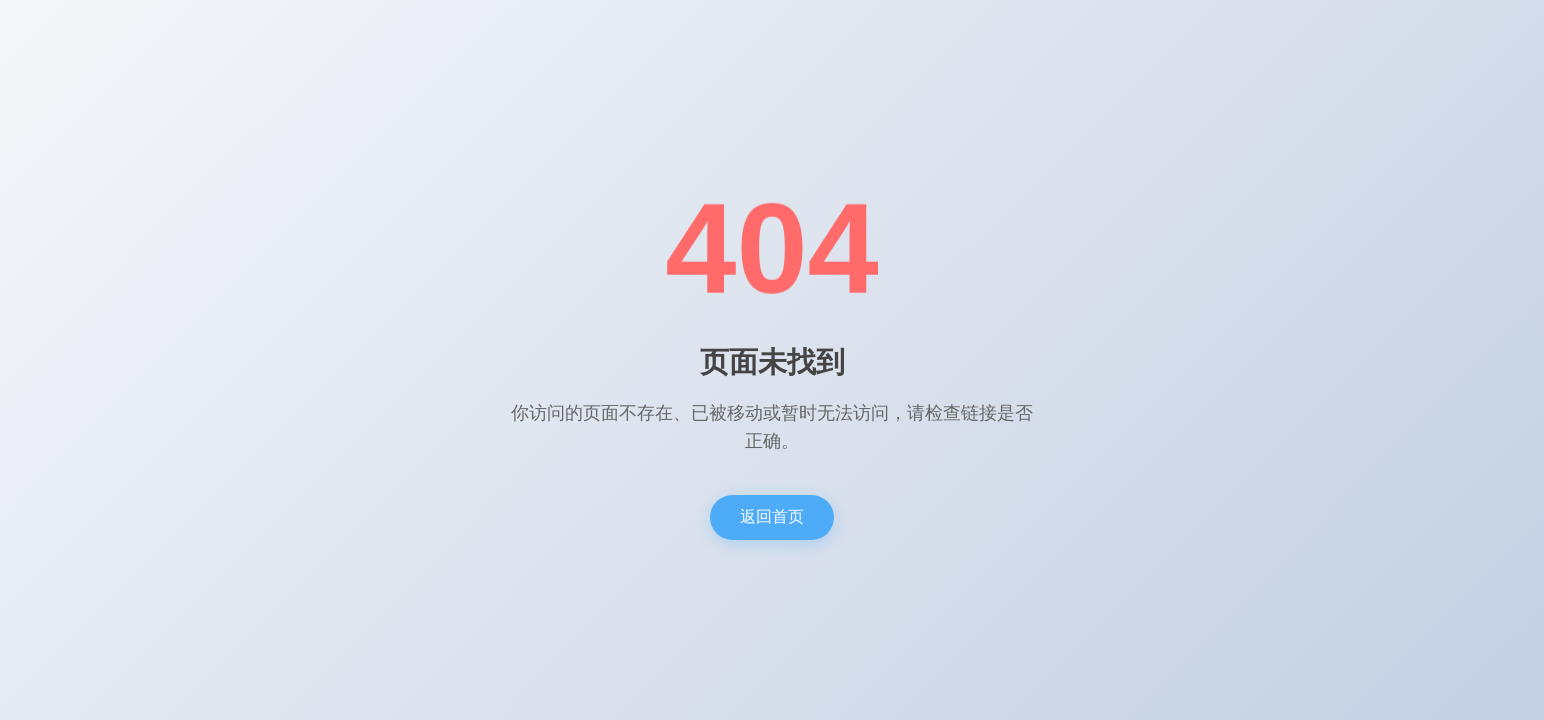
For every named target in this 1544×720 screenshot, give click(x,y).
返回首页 (772, 516)
